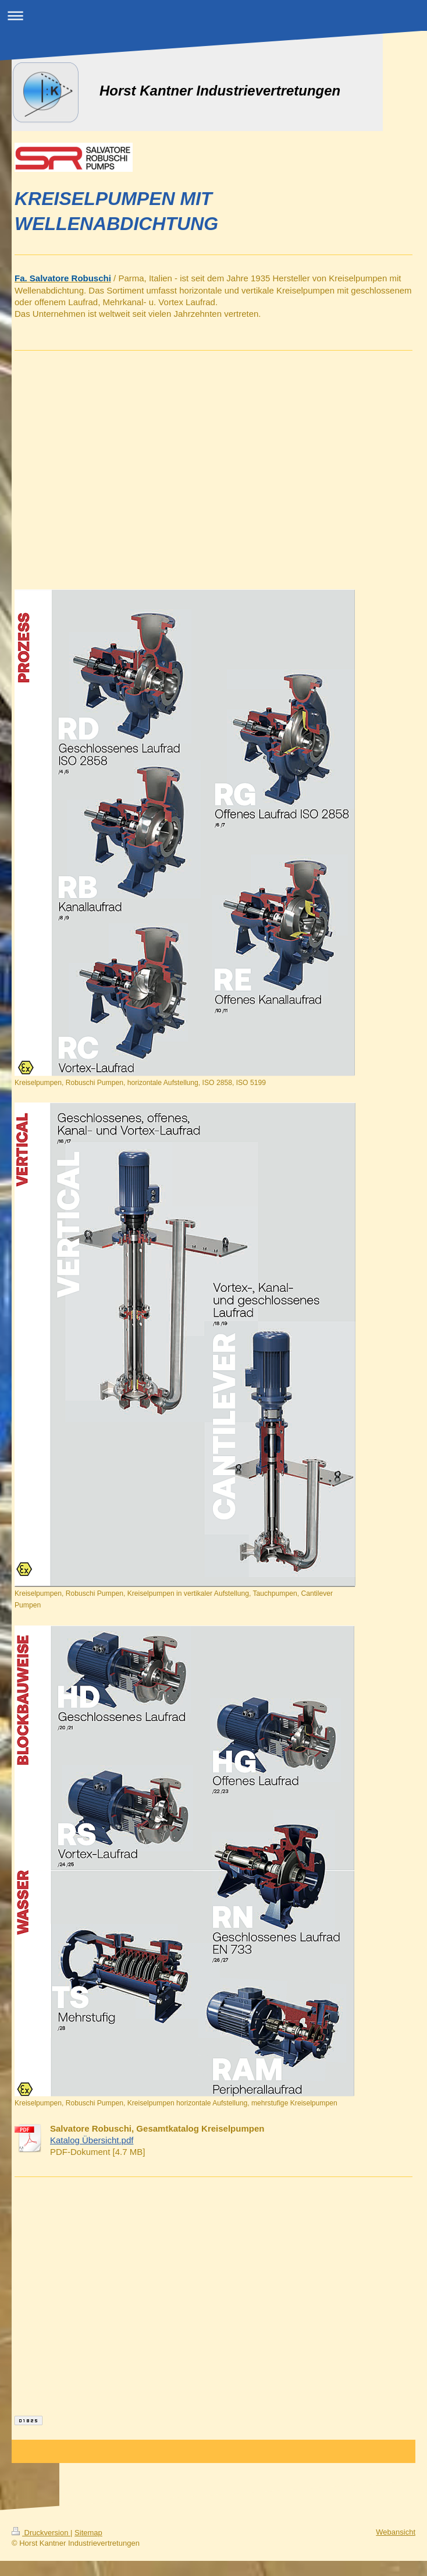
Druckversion (41, 2532)
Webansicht (395, 2532)
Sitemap (88, 2532)
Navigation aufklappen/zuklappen (213, 15)
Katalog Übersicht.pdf (91, 2140)
